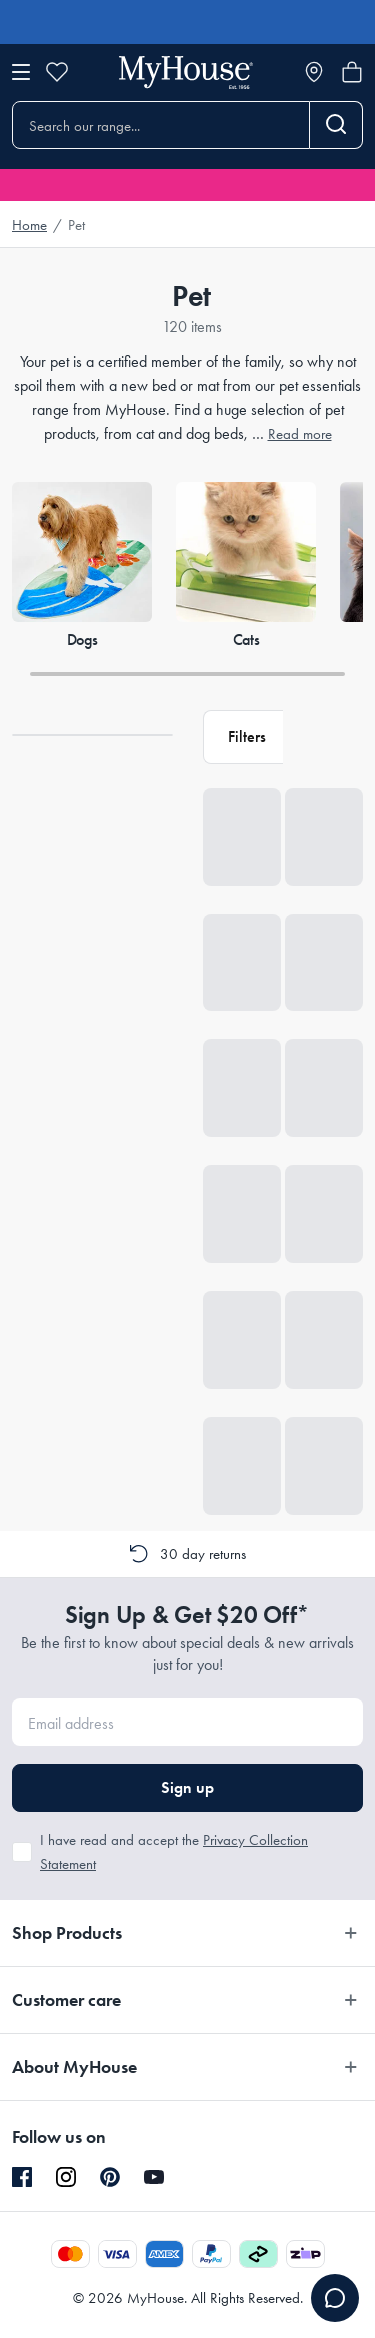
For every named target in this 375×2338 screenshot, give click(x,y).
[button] (243, 737)
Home (29, 225)
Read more (300, 434)
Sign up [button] (187, 1787)
